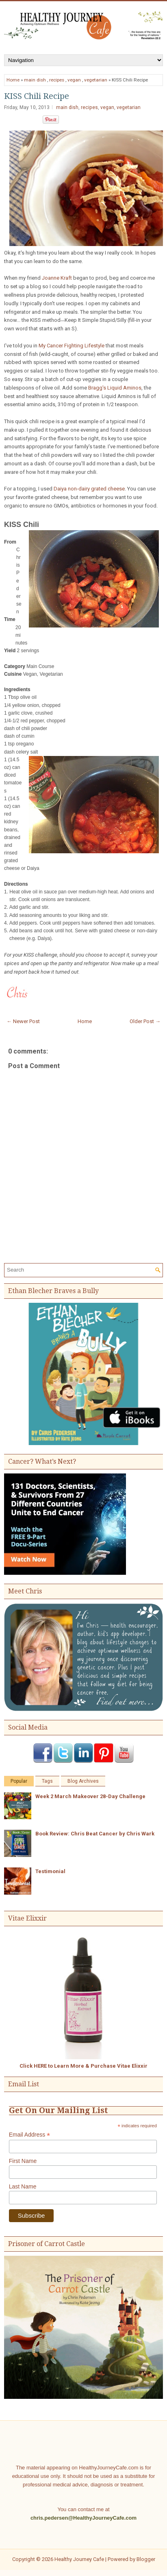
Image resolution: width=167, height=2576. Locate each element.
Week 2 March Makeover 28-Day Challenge (90, 1796)
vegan (74, 80)
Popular (19, 1781)
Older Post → (145, 1021)
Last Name (23, 2186)
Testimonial (50, 1871)
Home (13, 80)
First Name (23, 2161)
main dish (35, 80)
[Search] (80, 1270)
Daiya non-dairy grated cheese (89, 489)
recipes (56, 80)
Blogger (146, 2559)
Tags (47, 1781)
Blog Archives (83, 1781)
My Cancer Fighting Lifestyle (71, 346)
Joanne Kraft (57, 278)
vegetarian (95, 80)
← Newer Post (23, 1021)
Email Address (29, 2135)
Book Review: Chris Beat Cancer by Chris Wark (94, 1834)
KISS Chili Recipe (36, 96)
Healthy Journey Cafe (79, 2559)
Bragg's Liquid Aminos (114, 388)
